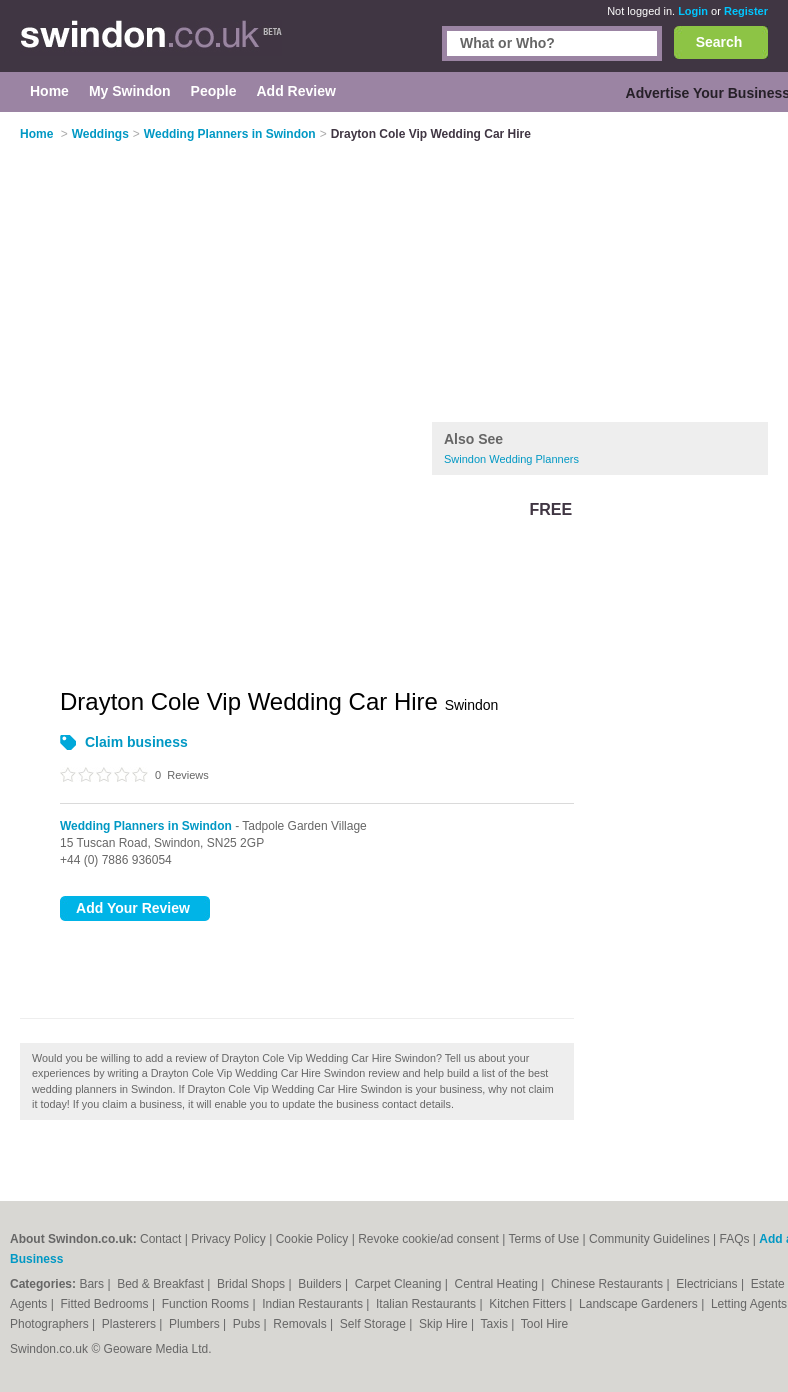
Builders (321, 1284)
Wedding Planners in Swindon (146, 826)
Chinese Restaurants (608, 1284)
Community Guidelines (649, 1239)
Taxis (496, 1324)
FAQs (734, 1239)
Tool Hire (544, 1324)
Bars (93, 1284)
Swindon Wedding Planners (511, 459)
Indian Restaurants (314, 1304)
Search (719, 42)
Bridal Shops (252, 1284)
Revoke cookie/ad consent (428, 1239)
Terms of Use (543, 1239)
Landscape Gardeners (640, 1304)
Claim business (136, 742)
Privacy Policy (228, 1239)
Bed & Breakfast (162, 1284)
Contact (160, 1239)
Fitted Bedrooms (106, 1304)
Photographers (51, 1324)
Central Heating (498, 1284)
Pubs (248, 1324)
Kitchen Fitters (529, 1304)
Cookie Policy (312, 1239)
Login (693, 11)
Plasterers (130, 1324)
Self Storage (374, 1324)
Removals (301, 1324)
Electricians (708, 1284)
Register (746, 11)
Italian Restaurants (427, 1304)
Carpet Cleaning (400, 1284)
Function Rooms (207, 1304)
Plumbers (196, 1324)
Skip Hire (445, 1324)
